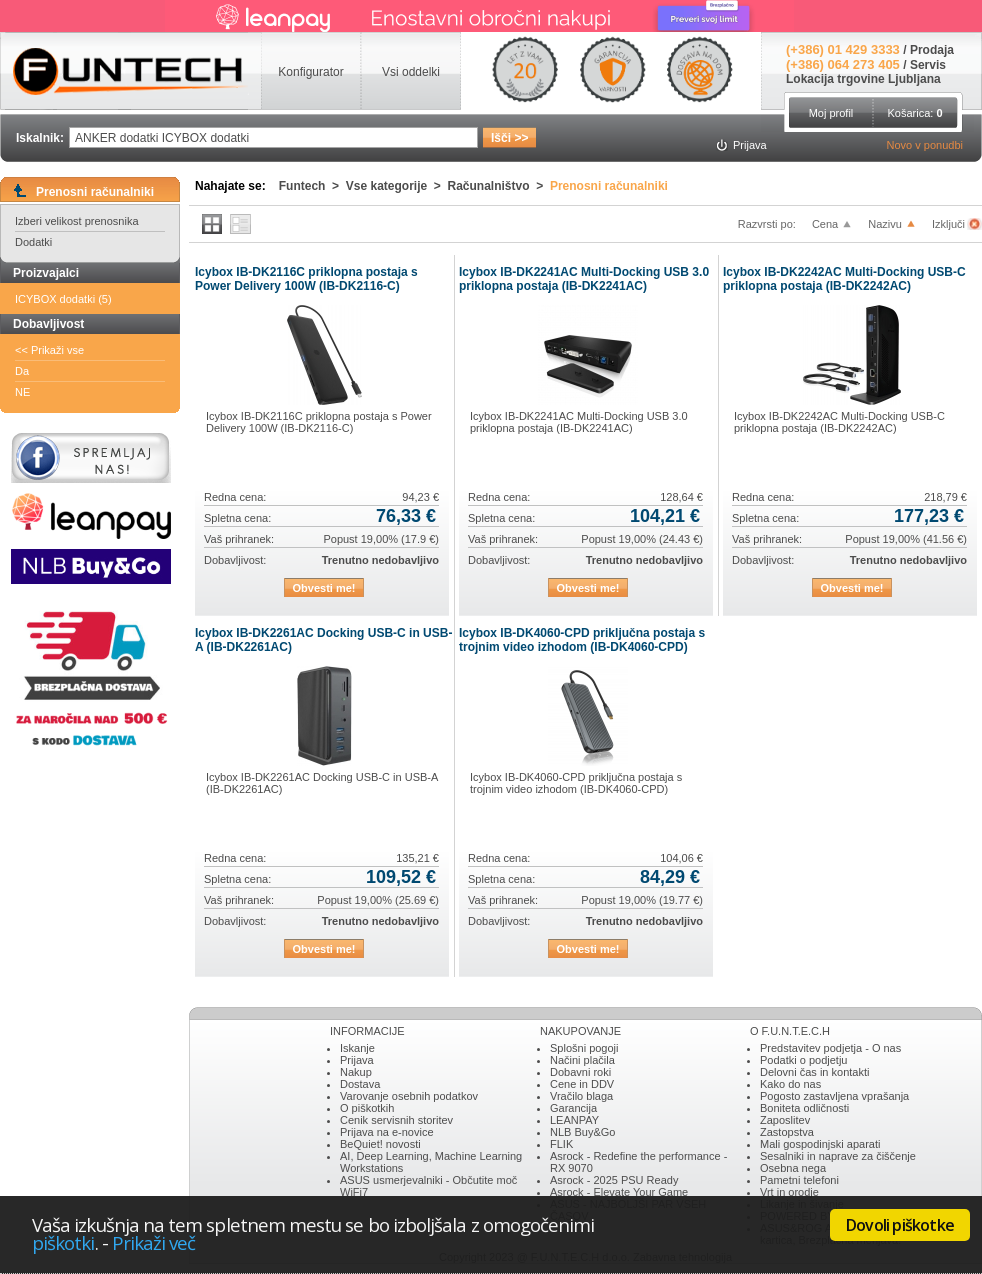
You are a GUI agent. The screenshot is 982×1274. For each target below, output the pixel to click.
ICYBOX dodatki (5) (63, 299)
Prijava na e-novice (387, 1132)
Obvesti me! (324, 588)
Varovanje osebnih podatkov (409, 1096)
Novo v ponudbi (925, 145)
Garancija (573, 1108)
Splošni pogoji (584, 1048)
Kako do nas (790, 1084)
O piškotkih (367, 1108)
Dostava (360, 1084)
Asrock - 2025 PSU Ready (614, 1180)
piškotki (63, 1242)
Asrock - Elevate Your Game (619, 1192)
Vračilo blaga (581, 1096)
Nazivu (885, 224)
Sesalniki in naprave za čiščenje (838, 1156)
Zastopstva (787, 1132)
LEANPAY (574, 1120)
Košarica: (914, 113)
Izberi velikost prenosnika (77, 221)
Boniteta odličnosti (804, 1108)
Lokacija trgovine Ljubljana (863, 79)
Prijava (357, 1060)
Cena (825, 224)
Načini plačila (582, 1060)
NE (22, 392)
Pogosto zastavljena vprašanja (834, 1096)
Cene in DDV (582, 1084)
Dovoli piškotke (900, 1225)
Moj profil (831, 113)
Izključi (950, 224)
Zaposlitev (785, 1120)
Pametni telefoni (799, 1180)
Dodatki (33, 242)
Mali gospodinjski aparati (820, 1144)
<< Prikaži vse (49, 350)
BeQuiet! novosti (380, 1144)
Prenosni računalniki (609, 186)
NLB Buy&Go (582, 1132)
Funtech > (312, 186)
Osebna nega (793, 1168)
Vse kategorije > (397, 186)
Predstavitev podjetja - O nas (830, 1048)
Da (22, 371)
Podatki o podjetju (803, 1060)
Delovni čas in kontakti (814, 1072)
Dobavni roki (580, 1072)
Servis (928, 65)
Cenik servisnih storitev (396, 1120)
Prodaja (932, 50)
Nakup (356, 1072)
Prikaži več (154, 1242)
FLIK (561, 1144)
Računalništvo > (499, 186)
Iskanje (357, 1048)
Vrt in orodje (789, 1192)
